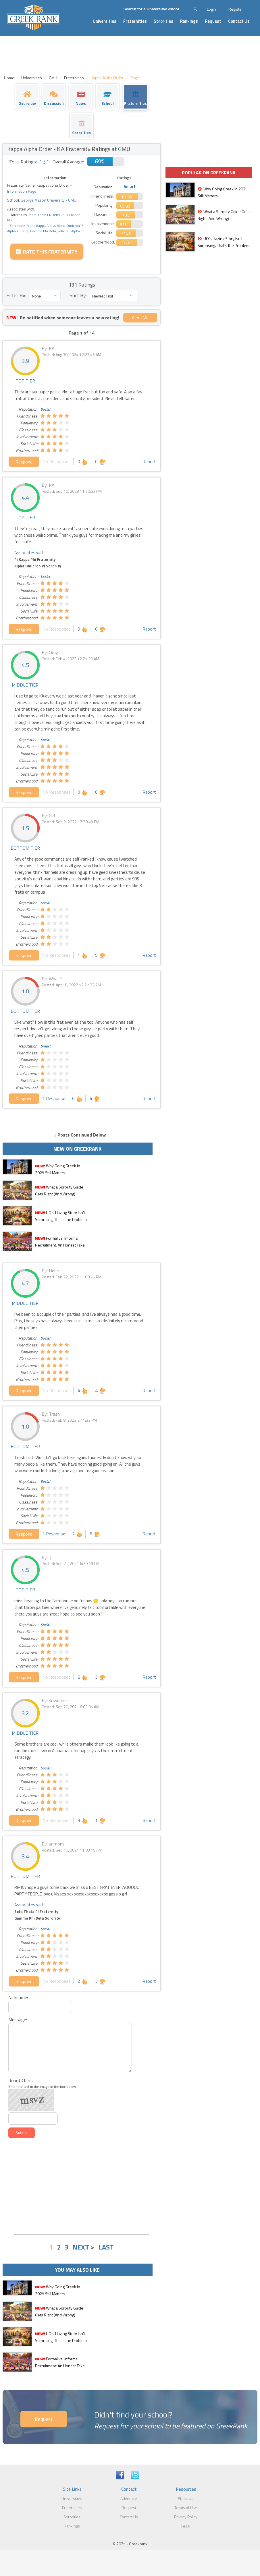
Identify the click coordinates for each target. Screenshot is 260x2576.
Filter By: (16, 295)
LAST (106, 2247)
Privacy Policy (185, 2517)
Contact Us (239, 21)
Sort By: (78, 295)
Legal (185, 2526)
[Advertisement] (82, 2187)
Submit (21, 2133)
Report (149, 461)
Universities (104, 21)
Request (213, 21)
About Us (185, 2498)
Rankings (189, 21)
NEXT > (83, 2247)
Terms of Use (185, 2508)
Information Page (21, 191)
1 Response (53, 1098)
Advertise (128, 2498)
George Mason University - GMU (48, 200)
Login (211, 9)
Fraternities (135, 21)
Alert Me (140, 317)
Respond (24, 461)
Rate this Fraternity (46, 252)
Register (235, 9)
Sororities (163, 21)
